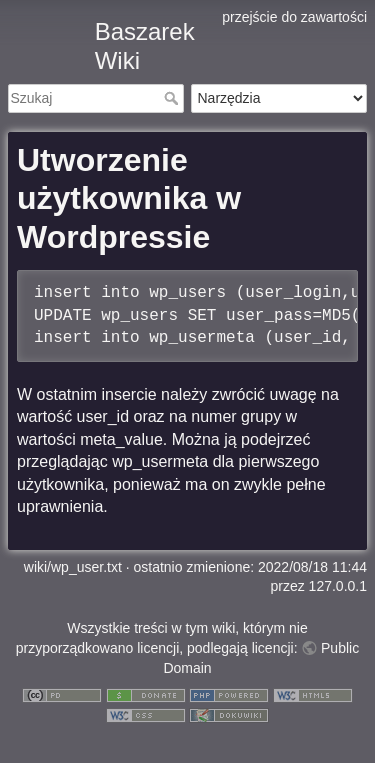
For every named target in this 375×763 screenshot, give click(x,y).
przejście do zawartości (294, 17)
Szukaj (173, 98)
